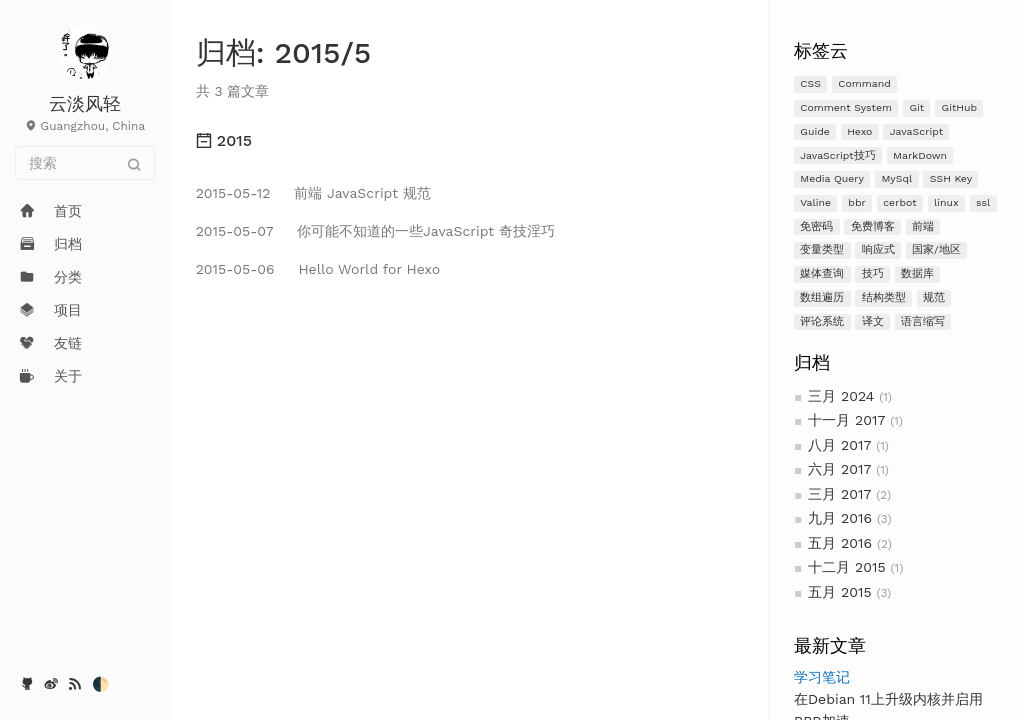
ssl (983, 202)
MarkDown (920, 155)
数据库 (917, 273)
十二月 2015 (846, 567)
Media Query (832, 178)
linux (946, 202)
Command (864, 83)
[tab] (469, 141)
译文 (873, 321)
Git (916, 107)
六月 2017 (839, 469)
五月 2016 (840, 543)
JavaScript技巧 (837, 155)
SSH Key (951, 178)
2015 (224, 140)
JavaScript (916, 131)
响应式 (878, 249)
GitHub (959, 107)
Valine (815, 202)
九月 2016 (840, 518)
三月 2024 (841, 396)
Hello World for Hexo (318, 269)
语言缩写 (923, 321)
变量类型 (822, 249)
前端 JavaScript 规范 (313, 193)
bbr (856, 202)
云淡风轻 (85, 103)
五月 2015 (839, 592)
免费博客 (873, 226)
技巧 (873, 273)
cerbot (899, 202)
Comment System (846, 107)
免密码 (816, 226)
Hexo (859, 131)
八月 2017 (839, 445)
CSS (810, 83)
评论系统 (822, 321)
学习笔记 (822, 677)
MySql (896, 178)
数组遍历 (822, 297)
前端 (923, 226)
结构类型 (884, 297)
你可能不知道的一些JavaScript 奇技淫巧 (375, 231)
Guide (815, 131)
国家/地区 (936, 249)
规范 (934, 297)
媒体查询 (822, 273)
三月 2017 (839, 494)
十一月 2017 (846, 420)
